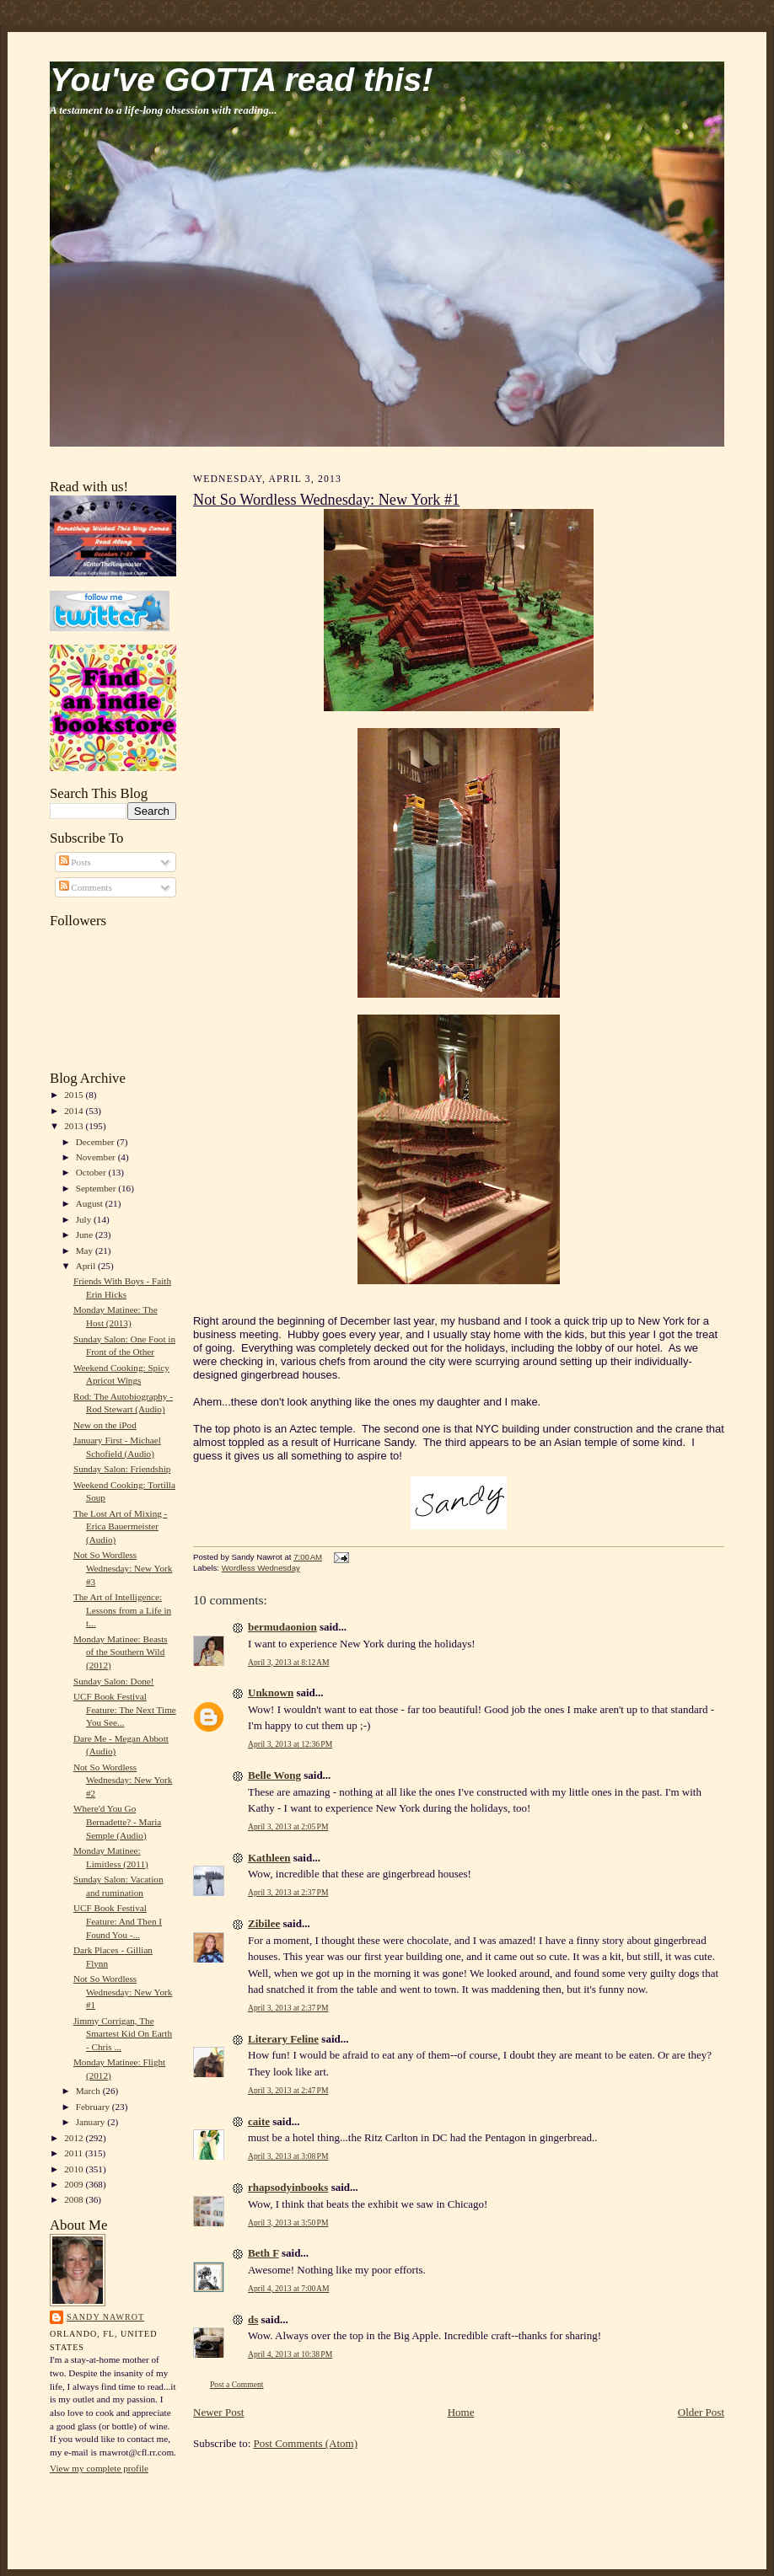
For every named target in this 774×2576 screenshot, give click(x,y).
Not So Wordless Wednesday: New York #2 (122, 1780)
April (87, 1266)
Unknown (270, 1692)
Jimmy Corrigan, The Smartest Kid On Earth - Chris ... (122, 2034)
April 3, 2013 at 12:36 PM (290, 1744)
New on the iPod (105, 1425)
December (96, 1142)
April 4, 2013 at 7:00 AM (289, 2288)
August (90, 1203)
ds (253, 2319)
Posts (75, 862)
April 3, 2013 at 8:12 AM (289, 1662)
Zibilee (264, 1923)
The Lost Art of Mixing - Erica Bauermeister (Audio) (120, 1526)
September (97, 1188)
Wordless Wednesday (261, 1567)
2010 (74, 2169)
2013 (74, 1126)
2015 (74, 1095)
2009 (74, 2184)
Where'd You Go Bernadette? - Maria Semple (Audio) (117, 1821)
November (97, 1157)
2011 (74, 2153)
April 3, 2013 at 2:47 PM (288, 2090)
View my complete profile (99, 2468)
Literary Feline (283, 2038)
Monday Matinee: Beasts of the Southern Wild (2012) (120, 1652)
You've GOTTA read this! (241, 80)
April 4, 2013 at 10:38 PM (290, 2354)
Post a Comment (237, 2384)
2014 (74, 1111)
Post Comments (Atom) (306, 2443)
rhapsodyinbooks (288, 2187)
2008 (74, 2199)
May (85, 1250)
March (89, 2091)
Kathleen (269, 1857)
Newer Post (218, 2412)
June (85, 1234)
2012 (74, 2138)
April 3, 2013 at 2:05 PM (288, 1826)
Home (461, 2412)
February (94, 2107)
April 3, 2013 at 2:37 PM (288, 1892)
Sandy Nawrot (105, 2317)
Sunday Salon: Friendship (121, 1469)
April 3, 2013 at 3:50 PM (288, 2222)
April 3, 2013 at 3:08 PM (288, 2156)
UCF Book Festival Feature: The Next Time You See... (124, 1709)
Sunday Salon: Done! (113, 1681)
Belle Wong (274, 1775)
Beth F (263, 2253)
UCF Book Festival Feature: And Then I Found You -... (117, 1921)
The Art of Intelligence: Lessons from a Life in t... (122, 1610)
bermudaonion (282, 1626)
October (92, 1172)
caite (259, 2121)
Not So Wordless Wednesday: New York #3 (122, 1568)
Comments (85, 887)
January (92, 2122)
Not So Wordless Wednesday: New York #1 (122, 1992)
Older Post (701, 2412)
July (85, 1219)
